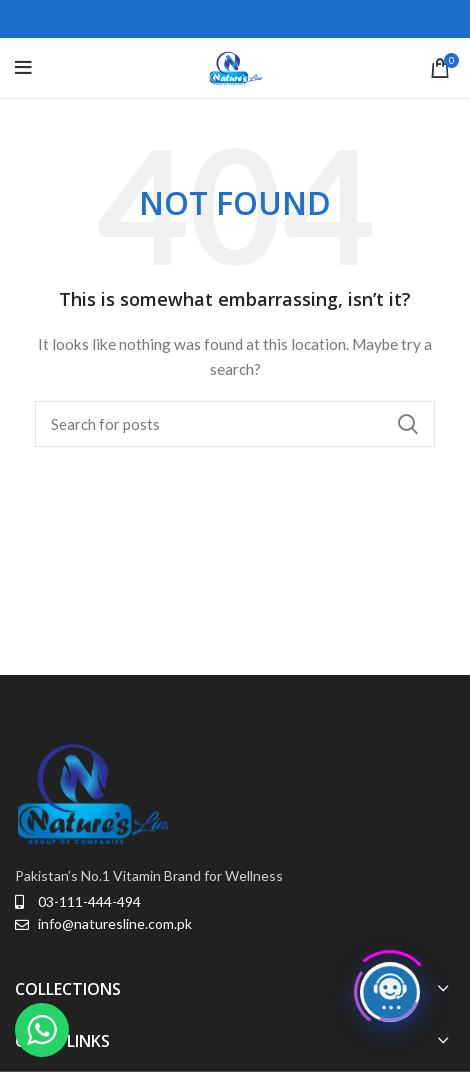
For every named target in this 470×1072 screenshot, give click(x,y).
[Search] (235, 424)
